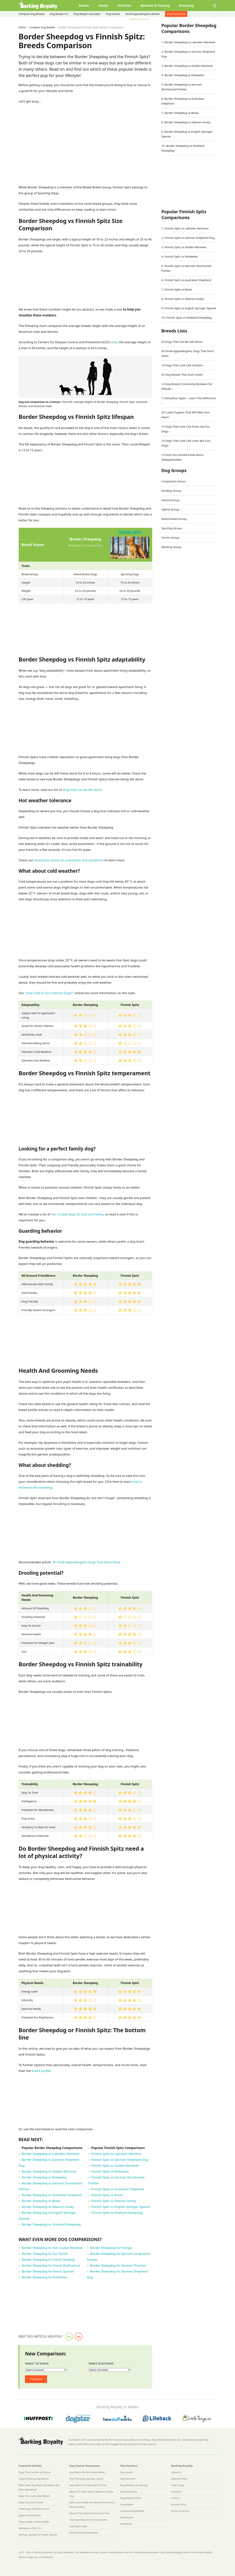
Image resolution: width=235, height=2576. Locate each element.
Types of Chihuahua (30, 2515)
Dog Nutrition (128, 2478)
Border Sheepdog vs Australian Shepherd (52, 2195)
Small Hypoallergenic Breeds (142, 14)
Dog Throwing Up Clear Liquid (86, 2478)
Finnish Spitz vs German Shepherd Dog (119, 2159)
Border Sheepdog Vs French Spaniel (48, 2271)
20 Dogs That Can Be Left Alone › (182, 341)
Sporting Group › (172, 528)
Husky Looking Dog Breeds (34, 2478)
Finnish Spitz (129, 531)
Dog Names (113, 14)
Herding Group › (171, 490)
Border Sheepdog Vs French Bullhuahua (51, 2265)
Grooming (186, 5)
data (114, 342)
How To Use (177, 2485)
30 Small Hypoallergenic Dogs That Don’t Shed (86, 1562)
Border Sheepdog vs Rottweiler (44, 2177)
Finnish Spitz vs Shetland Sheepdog (117, 2212)
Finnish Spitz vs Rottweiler (110, 2171)
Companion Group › (174, 481)
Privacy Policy (178, 2504)
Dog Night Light (78, 2526)
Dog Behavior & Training (134, 2485)
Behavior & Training (155, 5)
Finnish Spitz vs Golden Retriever (115, 2165)
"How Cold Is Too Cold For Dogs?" (49, 993)
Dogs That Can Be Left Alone (34, 2472)
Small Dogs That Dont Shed (34, 2509)
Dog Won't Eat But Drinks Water (87, 2472)
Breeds (84, 5)
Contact (175, 2498)
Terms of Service (180, 2511)
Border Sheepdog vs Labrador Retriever (50, 2154)
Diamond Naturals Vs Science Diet (88, 2519)
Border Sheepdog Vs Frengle (111, 2248)
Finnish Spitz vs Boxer (107, 2195)
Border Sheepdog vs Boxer (41, 2201)
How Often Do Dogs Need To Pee (87, 2485)
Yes (69, 2336)
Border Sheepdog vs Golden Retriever (49, 2171)
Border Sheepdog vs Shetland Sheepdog (51, 2224)
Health (103, 5)
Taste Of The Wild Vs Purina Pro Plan (89, 2513)
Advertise (176, 2491)
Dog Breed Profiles (130, 2498)
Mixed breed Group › (174, 519)
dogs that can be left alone (82, 790)
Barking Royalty (38, 5)
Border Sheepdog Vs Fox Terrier (45, 2253)
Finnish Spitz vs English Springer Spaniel (120, 2207)
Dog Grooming (128, 2491)
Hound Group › (171, 500)
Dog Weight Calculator (87, 14)
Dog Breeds (126, 2504)
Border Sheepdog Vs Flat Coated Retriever (52, 2248)
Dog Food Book (176, 14)
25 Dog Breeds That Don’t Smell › (182, 374)
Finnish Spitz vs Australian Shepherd (117, 2189)
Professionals (139, 17)
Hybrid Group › (170, 509)
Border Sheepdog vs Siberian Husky (48, 2207)
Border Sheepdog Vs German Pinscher (118, 2265)
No (79, 2336)
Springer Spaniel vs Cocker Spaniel (38, 2534)
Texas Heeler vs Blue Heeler (34, 2521)
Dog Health (126, 2472)
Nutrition (124, 5)
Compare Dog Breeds (31, 14)
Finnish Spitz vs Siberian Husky (113, 2201)
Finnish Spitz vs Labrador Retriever (116, 2154)
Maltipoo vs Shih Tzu (30, 2528)
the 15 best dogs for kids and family (77, 1214)
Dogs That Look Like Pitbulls (34, 2496)
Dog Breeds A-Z (59, 14)
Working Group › (172, 547)
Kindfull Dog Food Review (83, 2532)
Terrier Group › (170, 537)
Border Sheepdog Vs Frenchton (44, 2277)
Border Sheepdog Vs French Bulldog (48, 2259)
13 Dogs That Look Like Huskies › (182, 365)
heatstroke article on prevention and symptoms (69, 860)
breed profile (41, 2071)
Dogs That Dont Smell (31, 2502)
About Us (176, 2472)
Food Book (126, 2523)
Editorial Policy (179, 2478)
